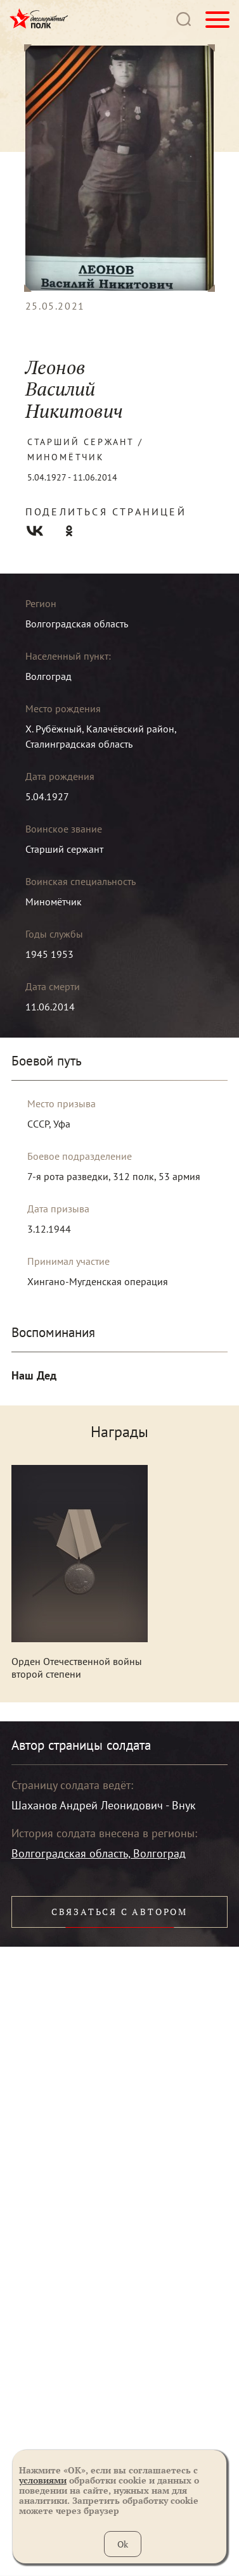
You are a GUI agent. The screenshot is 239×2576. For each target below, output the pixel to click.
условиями (43, 2480)
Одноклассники (69, 530)
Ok (122, 2544)
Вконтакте (34, 530)
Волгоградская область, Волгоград (98, 1853)
